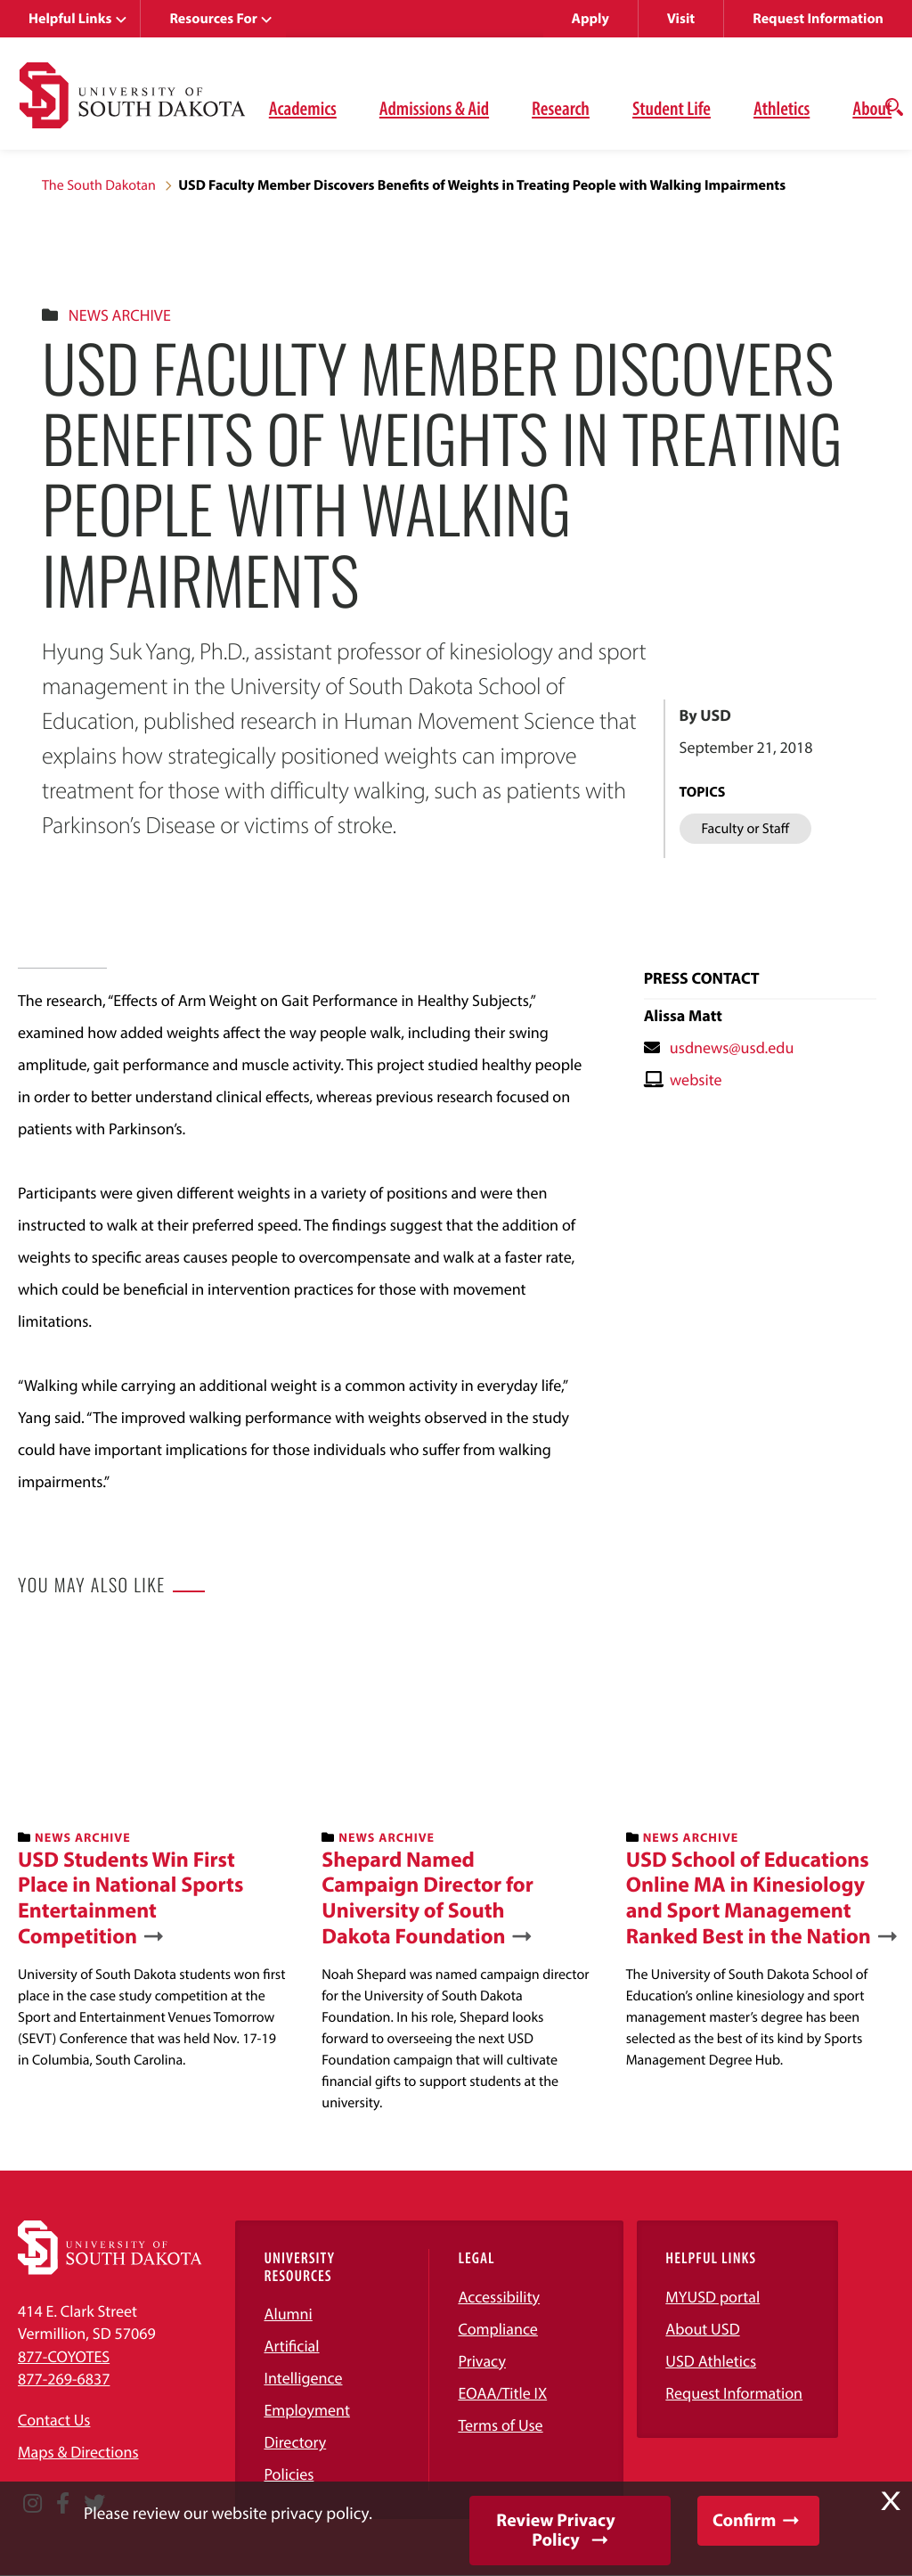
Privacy (482, 2361)
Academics (303, 107)
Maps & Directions (78, 2451)
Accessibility (499, 2296)
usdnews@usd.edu (732, 1047)
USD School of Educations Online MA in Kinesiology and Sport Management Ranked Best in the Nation (748, 1898)
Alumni (288, 2313)
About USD (702, 2328)
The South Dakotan (99, 185)
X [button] (890, 2501)
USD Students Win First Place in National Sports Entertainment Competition (130, 1898)
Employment (307, 2410)
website (696, 1079)
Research (561, 107)
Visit (681, 19)
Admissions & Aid (434, 107)
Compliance (497, 2328)
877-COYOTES (64, 2356)
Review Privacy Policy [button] (555, 2530)
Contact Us (54, 2419)
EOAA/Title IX (502, 2393)
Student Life (671, 107)
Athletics (781, 107)
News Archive (120, 315)
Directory (295, 2442)
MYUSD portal (712, 2296)
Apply (590, 19)
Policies (289, 2474)
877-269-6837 (64, 2378)
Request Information (818, 19)
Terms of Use (500, 2425)
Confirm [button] (744, 2520)
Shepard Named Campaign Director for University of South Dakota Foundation (427, 1898)
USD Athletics (710, 2361)
